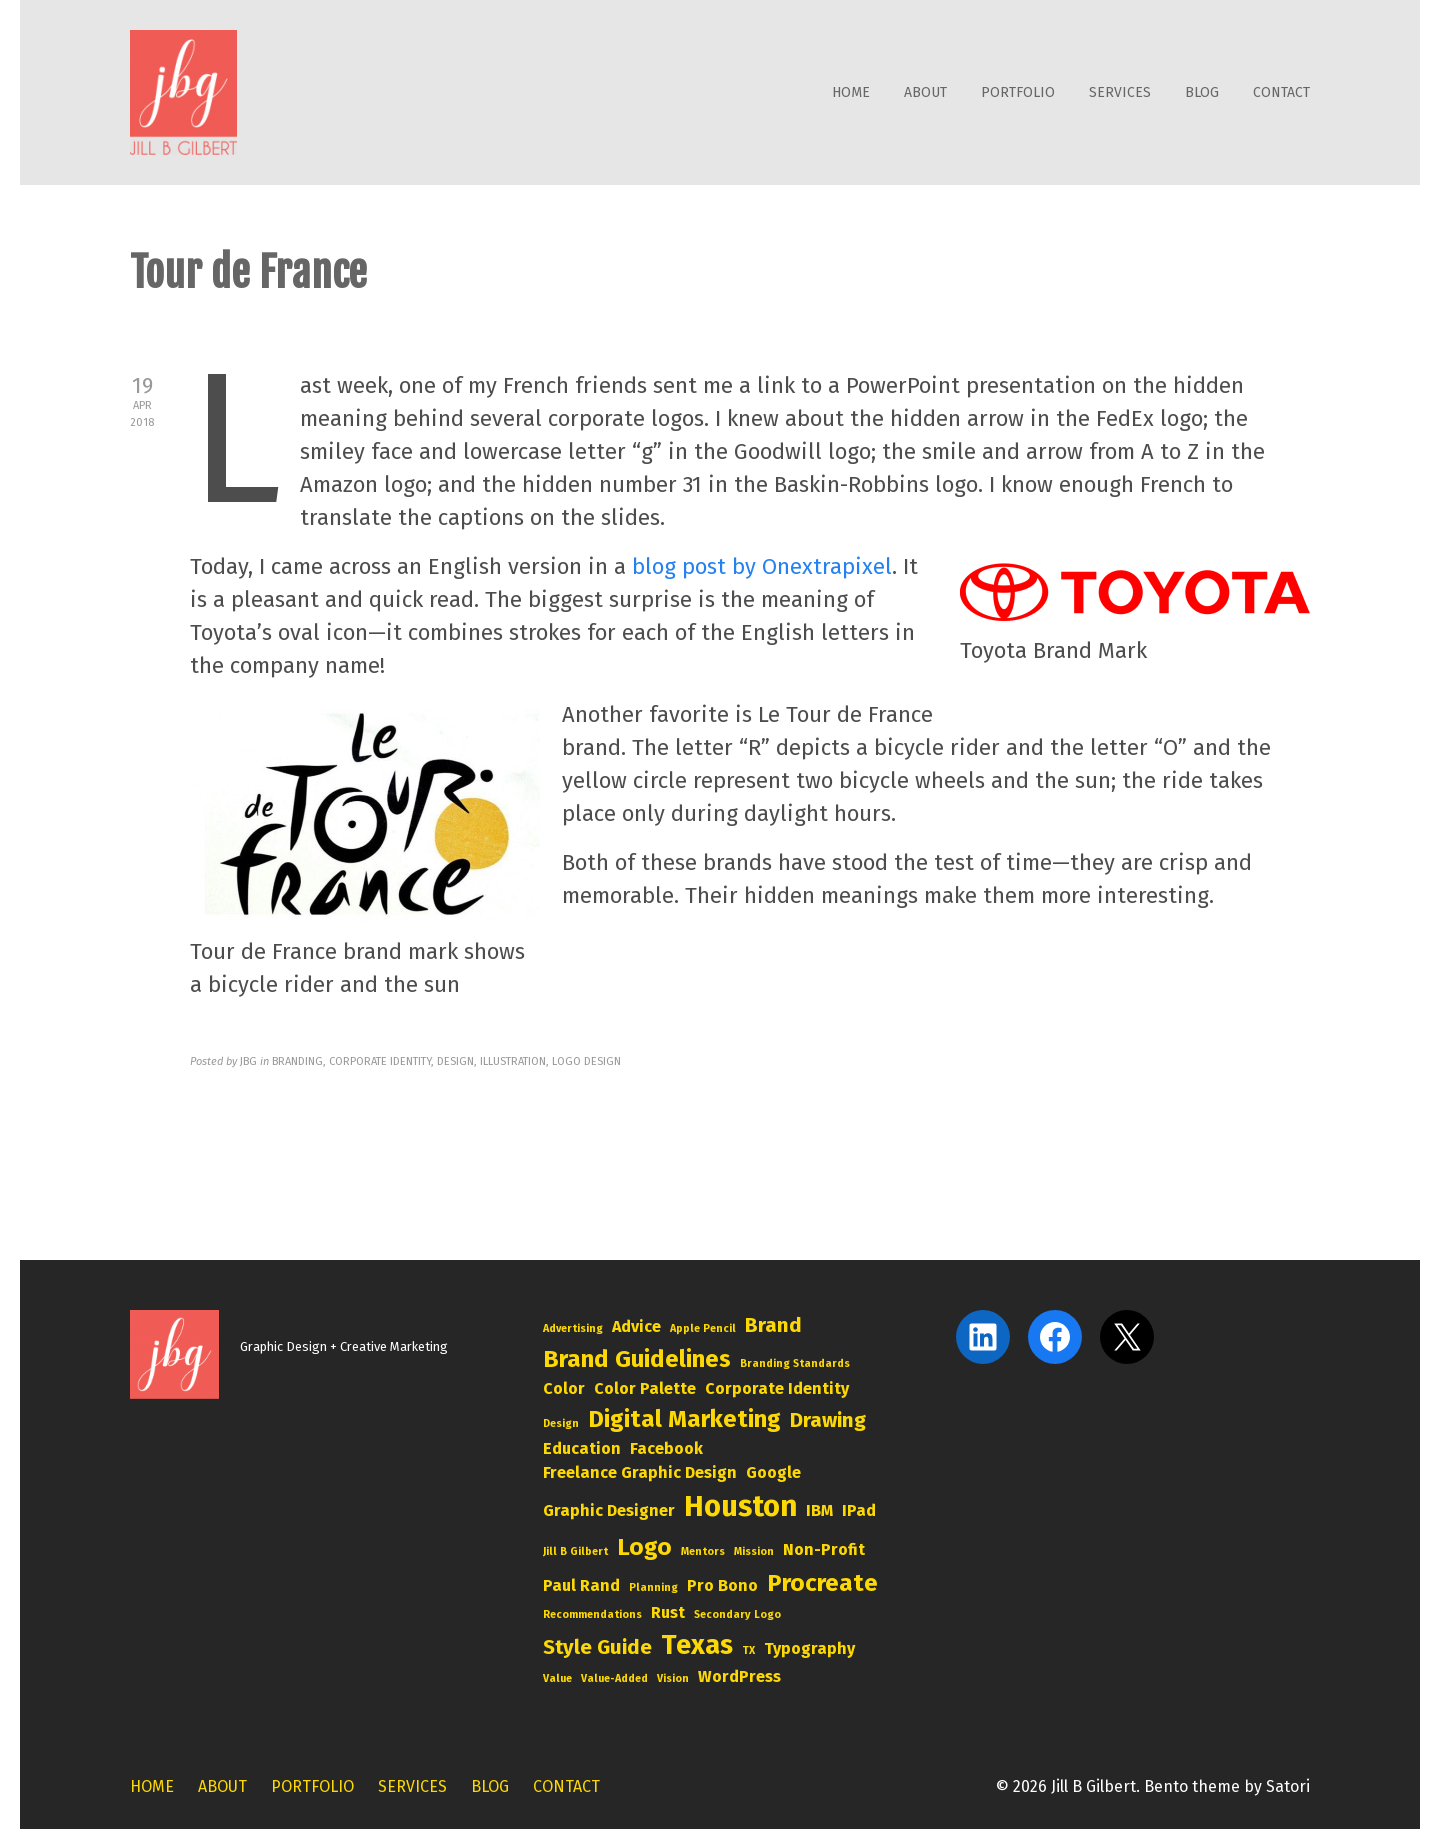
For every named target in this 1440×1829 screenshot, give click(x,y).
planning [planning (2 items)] (653, 1587)
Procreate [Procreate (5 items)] (822, 1583)
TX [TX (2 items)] (748, 1650)
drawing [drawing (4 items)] (828, 1420)
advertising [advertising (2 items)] (573, 1328)
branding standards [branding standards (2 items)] (795, 1363)
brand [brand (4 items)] (773, 1325)
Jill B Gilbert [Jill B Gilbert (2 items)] (575, 1551)
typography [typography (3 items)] (809, 1648)
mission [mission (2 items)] (754, 1551)
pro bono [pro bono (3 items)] (722, 1585)
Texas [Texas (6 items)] (697, 1645)
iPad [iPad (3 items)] (859, 1510)
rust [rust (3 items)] (668, 1612)
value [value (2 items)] (557, 1678)
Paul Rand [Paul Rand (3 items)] (581, 1585)
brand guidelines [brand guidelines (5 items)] (637, 1359)
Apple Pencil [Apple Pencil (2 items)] (703, 1328)
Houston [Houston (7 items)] (740, 1506)
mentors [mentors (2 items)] (703, 1551)
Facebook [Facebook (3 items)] (666, 1448)
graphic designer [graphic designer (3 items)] (609, 1510)
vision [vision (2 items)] (673, 1678)
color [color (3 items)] (564, 1388)
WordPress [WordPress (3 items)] (739, 1676)
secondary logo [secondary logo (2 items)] (737, 1614)
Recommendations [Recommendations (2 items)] (592, 1614)
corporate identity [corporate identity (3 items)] (777, 1388)
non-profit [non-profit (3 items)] (824, 1549)
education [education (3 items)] (582, 1448)
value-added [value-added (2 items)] (614, 1678)
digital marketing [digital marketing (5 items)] (684, 1419)
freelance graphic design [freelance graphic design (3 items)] (640, 1472)
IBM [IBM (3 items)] (819, 1510)
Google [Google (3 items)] (773, 1472)
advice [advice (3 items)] (636, 1326)
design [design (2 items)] (561, 1423)
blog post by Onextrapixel (762, 566)
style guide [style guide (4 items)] (597, 1647)
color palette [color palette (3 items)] (645, 1388)
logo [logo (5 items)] (644, 1547)
